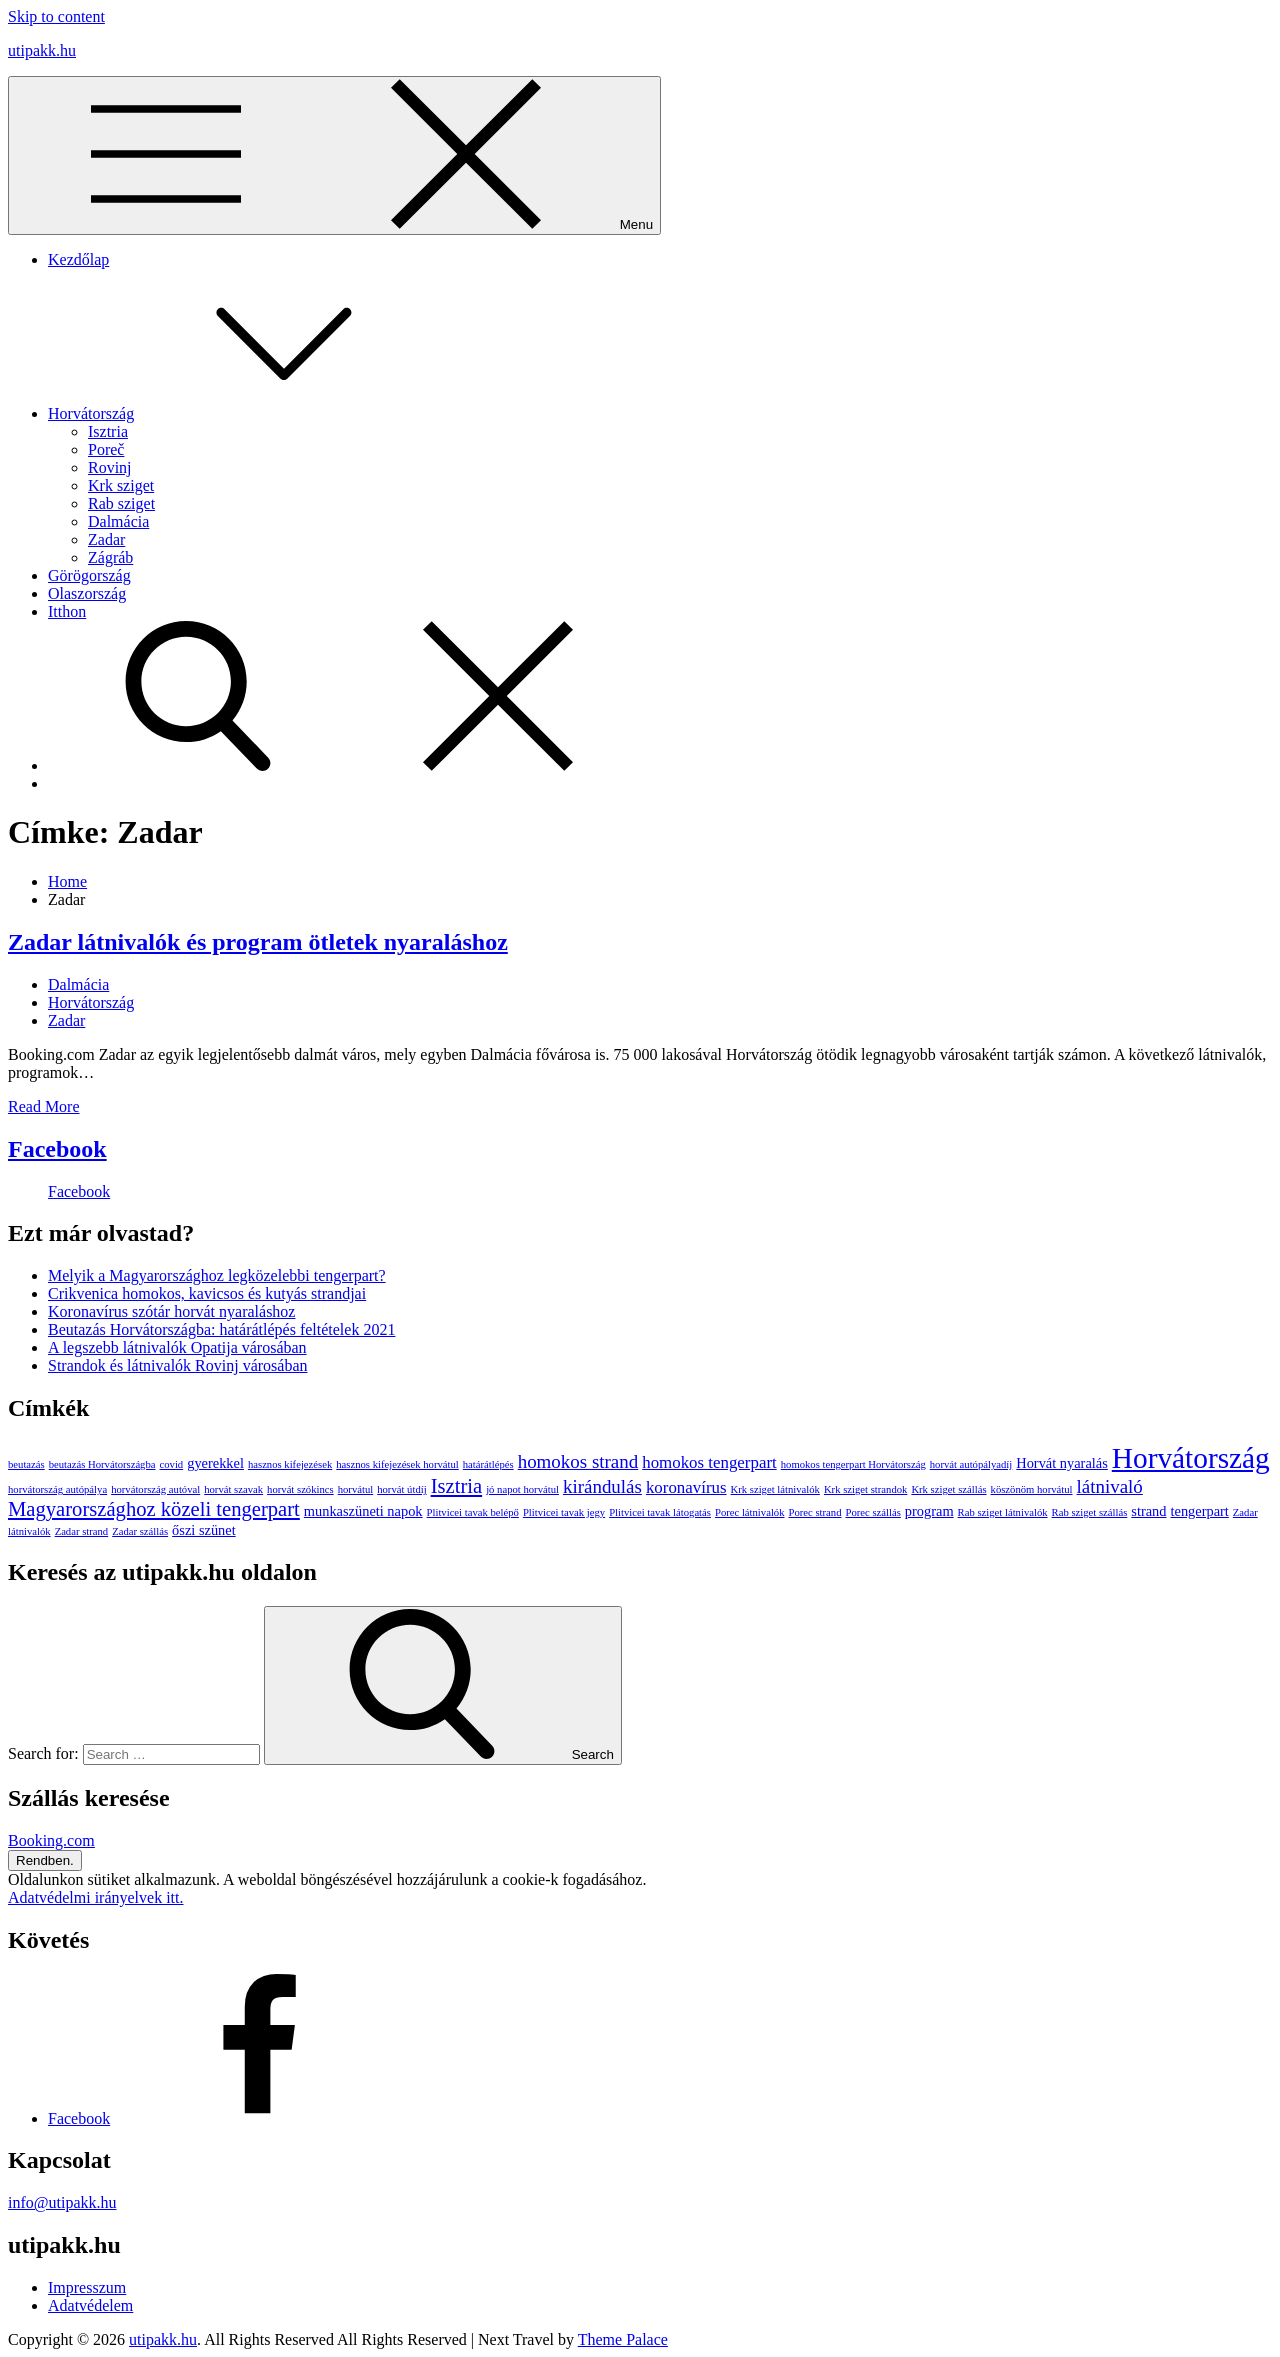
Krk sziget (121, 485)
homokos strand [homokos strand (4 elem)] (578, 1461)
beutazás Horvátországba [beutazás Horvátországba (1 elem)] (102, 1464)
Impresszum (87, 2287)
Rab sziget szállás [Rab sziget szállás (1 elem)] (1090, 1512)
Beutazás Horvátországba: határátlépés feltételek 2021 (221, 1329)
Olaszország (87, 593)
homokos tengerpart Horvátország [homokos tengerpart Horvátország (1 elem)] (853, 1464)
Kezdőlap (78, 259)
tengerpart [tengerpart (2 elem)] (1200, 1511)
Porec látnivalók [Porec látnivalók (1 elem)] (750, 1512)
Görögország (89, 575)
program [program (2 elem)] (929, 1511)
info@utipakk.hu (62, 2202)
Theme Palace (623, 2339)
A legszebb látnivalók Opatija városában (177, 1347)
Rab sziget (121, 503)
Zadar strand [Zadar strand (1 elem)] (82, 1531)
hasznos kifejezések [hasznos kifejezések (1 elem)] (290, 1464)
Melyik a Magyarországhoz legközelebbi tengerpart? (217, 1275)
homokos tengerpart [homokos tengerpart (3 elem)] (709, 1462)
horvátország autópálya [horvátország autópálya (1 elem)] (57, 1489)
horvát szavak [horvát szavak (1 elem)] (233, 1489)
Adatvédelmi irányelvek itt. (96, 1897)
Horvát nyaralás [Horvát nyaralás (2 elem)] (1062, 1463)
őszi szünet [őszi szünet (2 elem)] (204, 1530)
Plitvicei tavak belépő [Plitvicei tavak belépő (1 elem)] (473, 1512)
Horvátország (241, 413)
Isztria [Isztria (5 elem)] (457, 1486)
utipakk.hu (42, 50)
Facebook (57, 1149)
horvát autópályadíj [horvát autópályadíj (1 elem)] (971, 1464)
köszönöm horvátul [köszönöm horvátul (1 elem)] (1032, 1489)
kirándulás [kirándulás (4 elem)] (602, 1486)
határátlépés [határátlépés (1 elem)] (488, 1464)
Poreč (106, 449)
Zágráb (110, 557)
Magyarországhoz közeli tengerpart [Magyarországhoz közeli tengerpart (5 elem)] (154, 1509)
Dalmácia (118, 521)
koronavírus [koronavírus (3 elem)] (686, 1487)
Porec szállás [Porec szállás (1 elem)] (872, 1512)
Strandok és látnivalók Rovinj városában (178, 1365)
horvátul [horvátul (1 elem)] (356, 1489)
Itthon (67, 611)
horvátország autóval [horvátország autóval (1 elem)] (155, 1489)
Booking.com (51, 1840)
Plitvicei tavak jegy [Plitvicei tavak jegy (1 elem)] (564, 1512)
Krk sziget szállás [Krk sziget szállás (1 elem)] (948, 1489)
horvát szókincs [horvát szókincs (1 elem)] (300, 1489)
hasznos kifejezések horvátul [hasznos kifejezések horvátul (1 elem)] (397, 1464)
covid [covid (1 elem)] (172, 1464)
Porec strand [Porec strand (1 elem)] (815, 1512)
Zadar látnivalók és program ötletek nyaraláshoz (258, 942)
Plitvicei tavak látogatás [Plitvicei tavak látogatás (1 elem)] (660, 1512)
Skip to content (56, 16)
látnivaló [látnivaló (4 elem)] (1110, 1486)
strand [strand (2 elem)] (1148, 1511)
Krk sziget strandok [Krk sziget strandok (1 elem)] (865, 1489)
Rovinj (110, 467)
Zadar (106, 539)
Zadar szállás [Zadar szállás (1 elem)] (140, 1531)
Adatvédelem (90, 2305)
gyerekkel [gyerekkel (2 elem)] (215, 1463)
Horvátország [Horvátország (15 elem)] (1191, 1458)
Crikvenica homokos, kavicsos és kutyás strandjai (207, 1293)
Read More (44, 1106)
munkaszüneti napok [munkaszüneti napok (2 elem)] (363, 1511)
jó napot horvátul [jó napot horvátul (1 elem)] (522, 1489)
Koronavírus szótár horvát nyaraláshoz (171, 1311)
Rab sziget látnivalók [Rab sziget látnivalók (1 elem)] (1003, 1512)
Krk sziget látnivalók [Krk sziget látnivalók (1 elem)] (775, 1489)
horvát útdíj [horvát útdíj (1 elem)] (401, 1489)
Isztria (108, 431)
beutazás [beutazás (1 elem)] (26, 1464)
